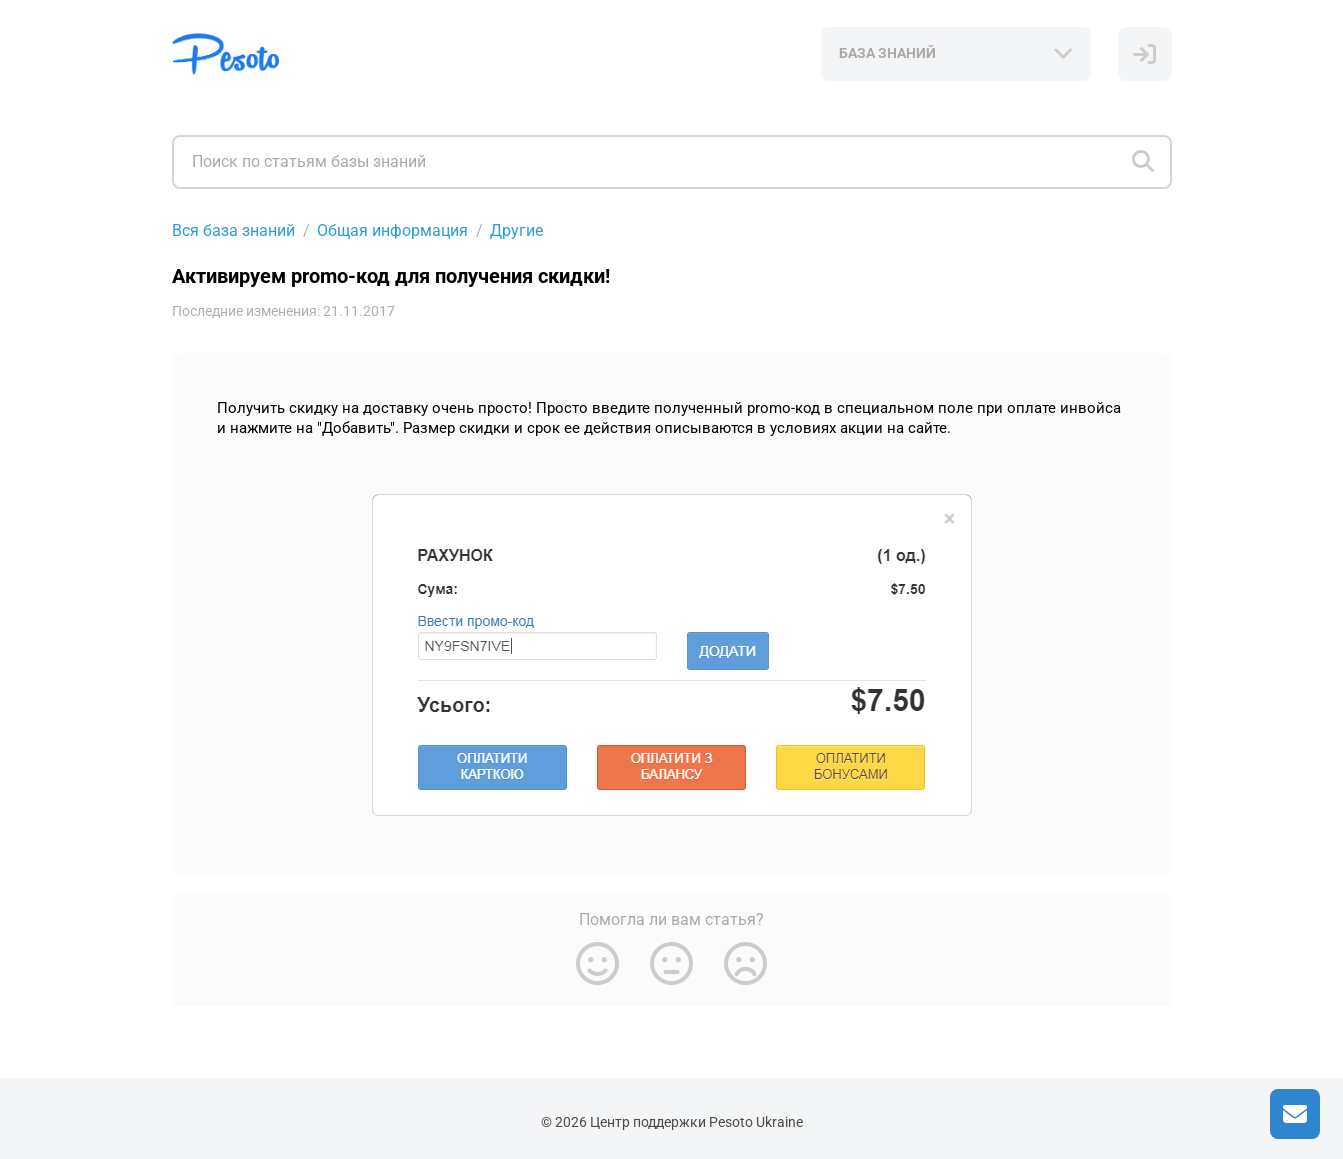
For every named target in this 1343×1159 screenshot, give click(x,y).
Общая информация (392, 230)
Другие (516, 230)
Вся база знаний (233, 230)
